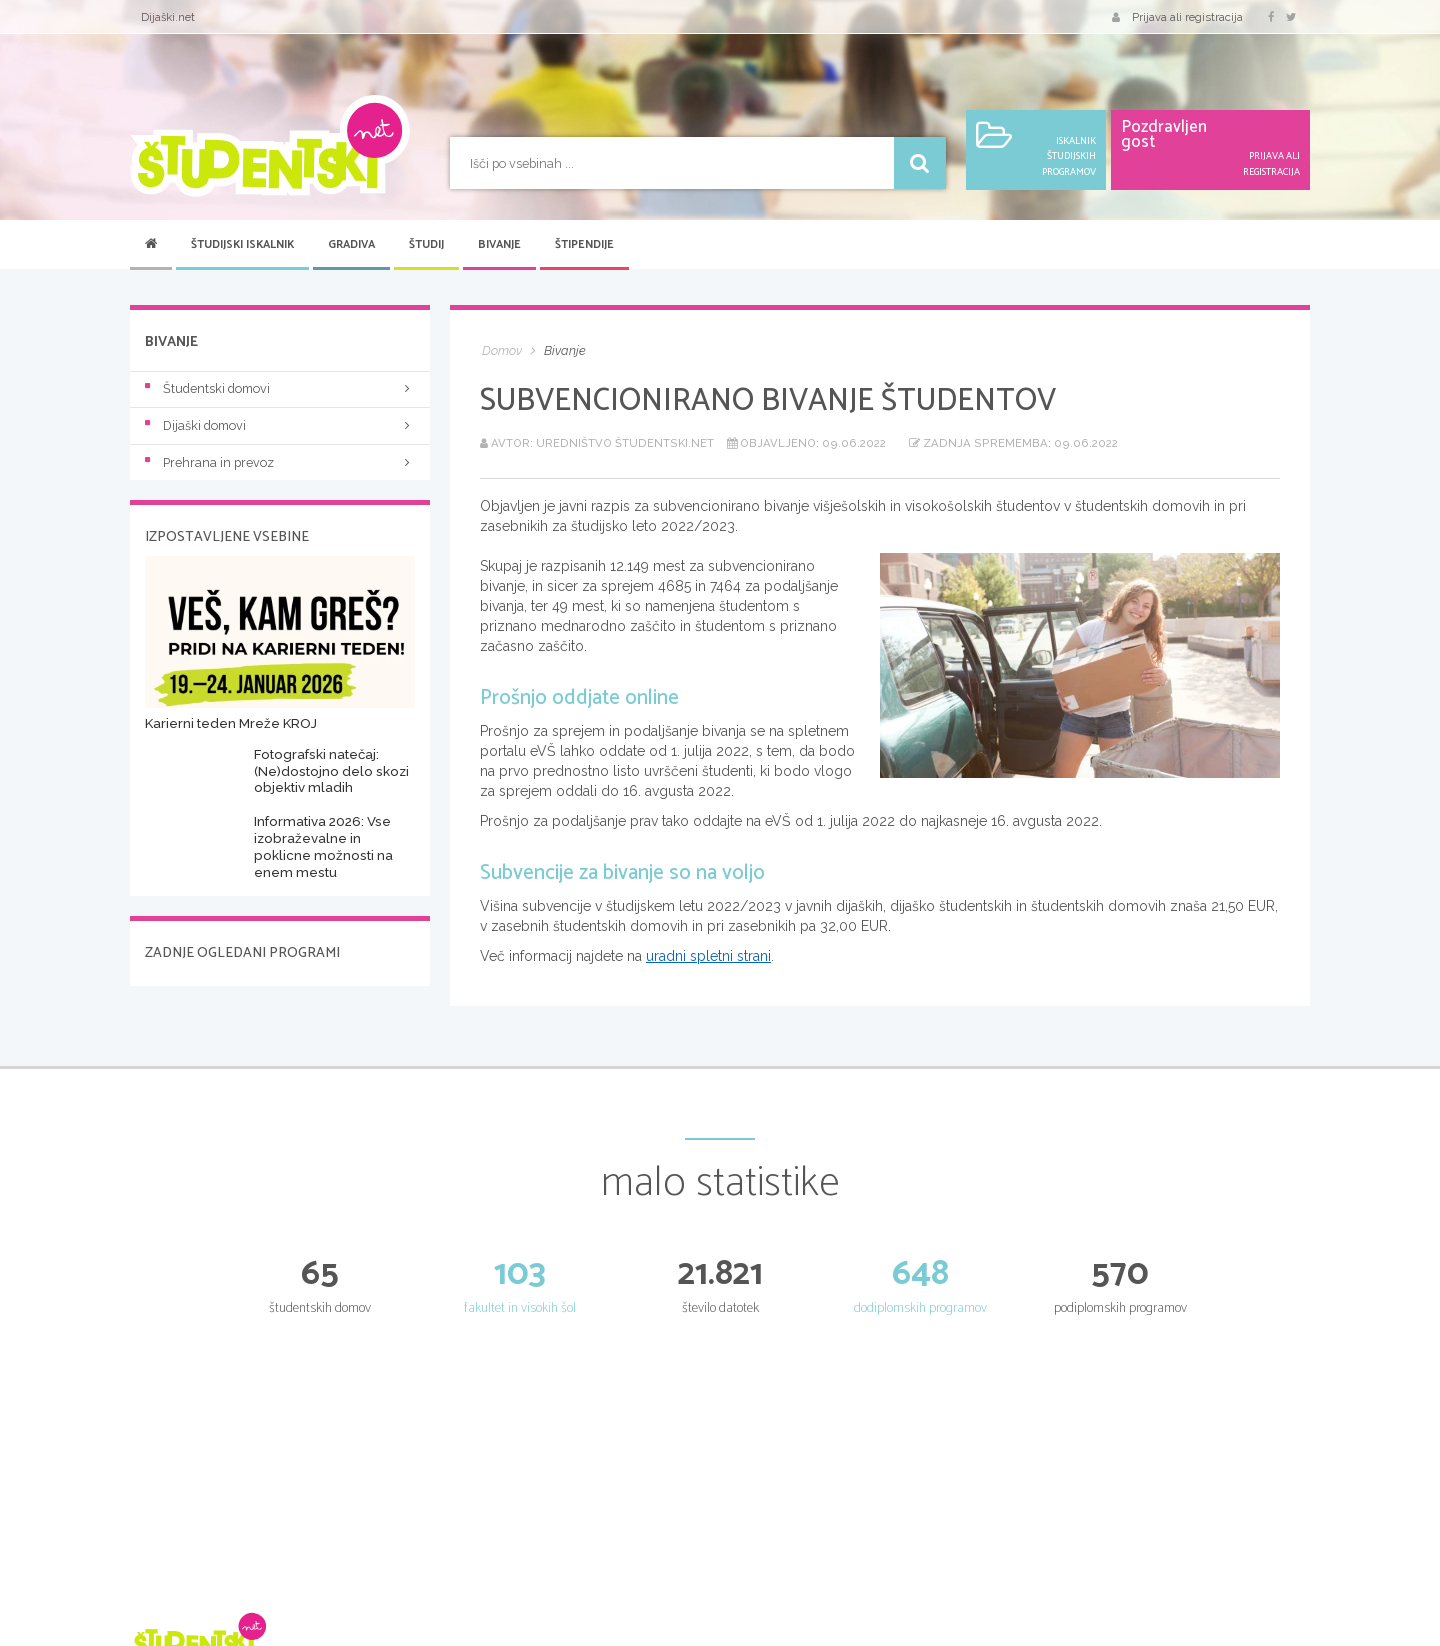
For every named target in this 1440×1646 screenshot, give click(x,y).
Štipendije (584, 245)
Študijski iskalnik (242, 245)
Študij (426, 245)
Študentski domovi (280, 388)
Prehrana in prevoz (280, 462)
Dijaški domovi (280, 425)
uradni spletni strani (708, 956)
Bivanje (499, 245)
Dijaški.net (168, 17)
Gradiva (351, 245)
